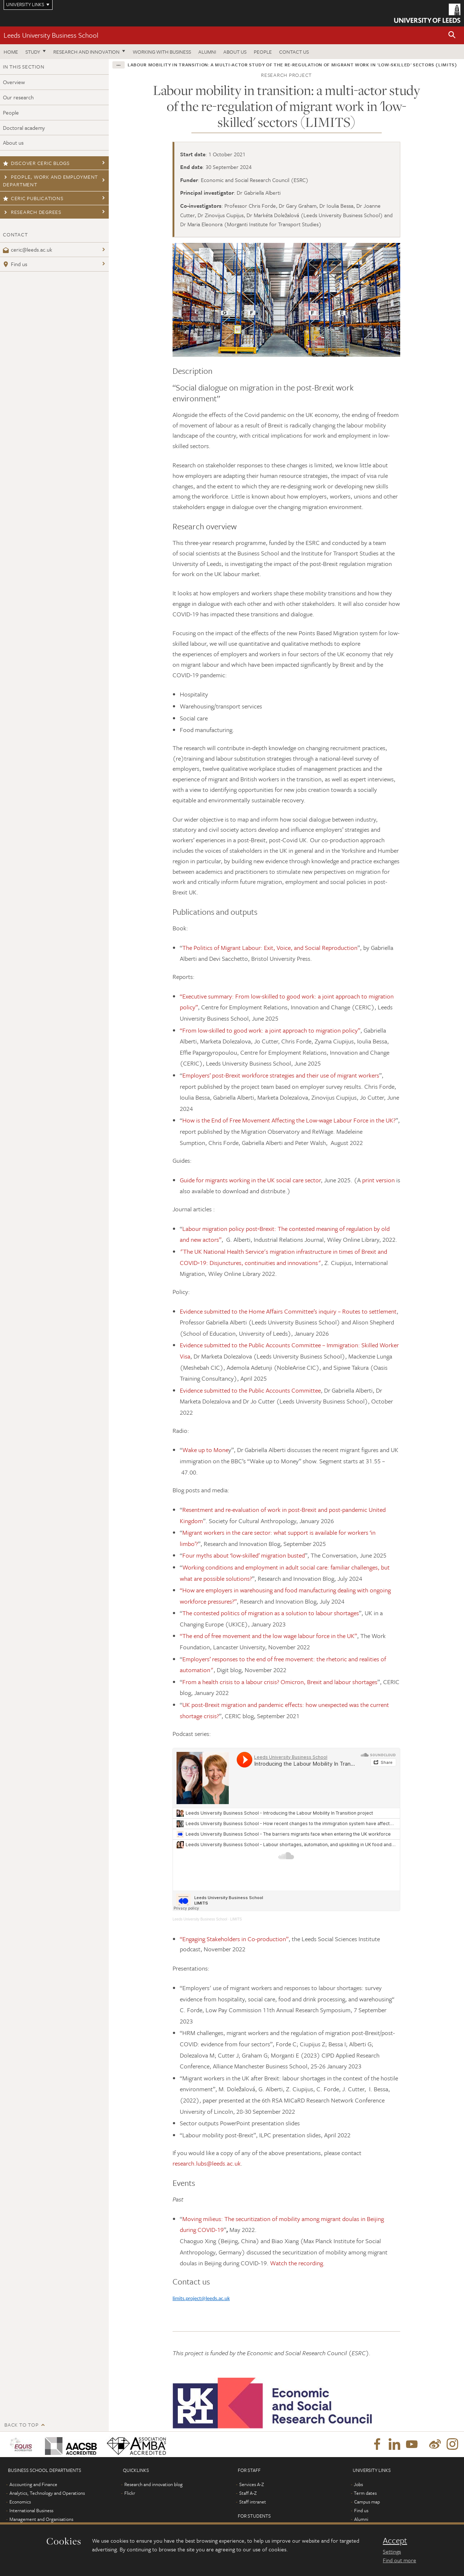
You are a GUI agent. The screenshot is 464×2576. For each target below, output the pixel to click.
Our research (18, 97)
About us (234, 51)
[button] (452, 35)
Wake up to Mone (205, 1449)
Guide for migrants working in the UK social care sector (250, 1179)
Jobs (358, 2484)
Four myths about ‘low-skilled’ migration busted (243, 1555)
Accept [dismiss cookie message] (395, 2540)
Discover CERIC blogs (36, 163)
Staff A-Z (248, 2493)
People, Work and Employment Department (50, 180)
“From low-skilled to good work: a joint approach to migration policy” (270, 1030)
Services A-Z (251, 2484)
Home (11, 51)
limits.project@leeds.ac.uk (201, 2298)
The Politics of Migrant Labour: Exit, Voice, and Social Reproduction (269, 947)
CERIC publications (33, 198)
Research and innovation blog (153, 2484)
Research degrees (32, 212)
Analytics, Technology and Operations (47, 2493)
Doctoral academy (24, 128)
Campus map (367, 2501)
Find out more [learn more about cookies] (399, 2560)
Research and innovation (86, 51)
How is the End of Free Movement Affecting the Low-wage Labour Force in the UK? (288, 1120)
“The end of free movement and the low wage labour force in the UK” (268, 1635)
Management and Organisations (41, 2519)
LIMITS (236, 1919)
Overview (14, 82)
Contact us (294, 51)
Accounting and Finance (33, 2484)
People (263, 51)
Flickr (129, 2493)
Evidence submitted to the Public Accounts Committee (250, 1390)
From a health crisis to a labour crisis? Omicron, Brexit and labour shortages (279, 1681)
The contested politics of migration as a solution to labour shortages (270, 1612)
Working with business (162, 51)
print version (378, 1179)
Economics (20, 2501)
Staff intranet (252, 2501)
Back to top (21, 2424)
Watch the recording (296, 2262)
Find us (15, 264)
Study (32, 51)
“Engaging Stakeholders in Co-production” (234, 1938)
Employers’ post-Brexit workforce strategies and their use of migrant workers (280, 1075)
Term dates (365, 2493)
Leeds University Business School (51, 35)
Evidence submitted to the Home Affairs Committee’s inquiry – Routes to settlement (288, 1311)
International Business (31, 2510)
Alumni (207, 51)
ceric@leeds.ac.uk (27, 249)
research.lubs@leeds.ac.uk (207, 2163)
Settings (392, 2551)
